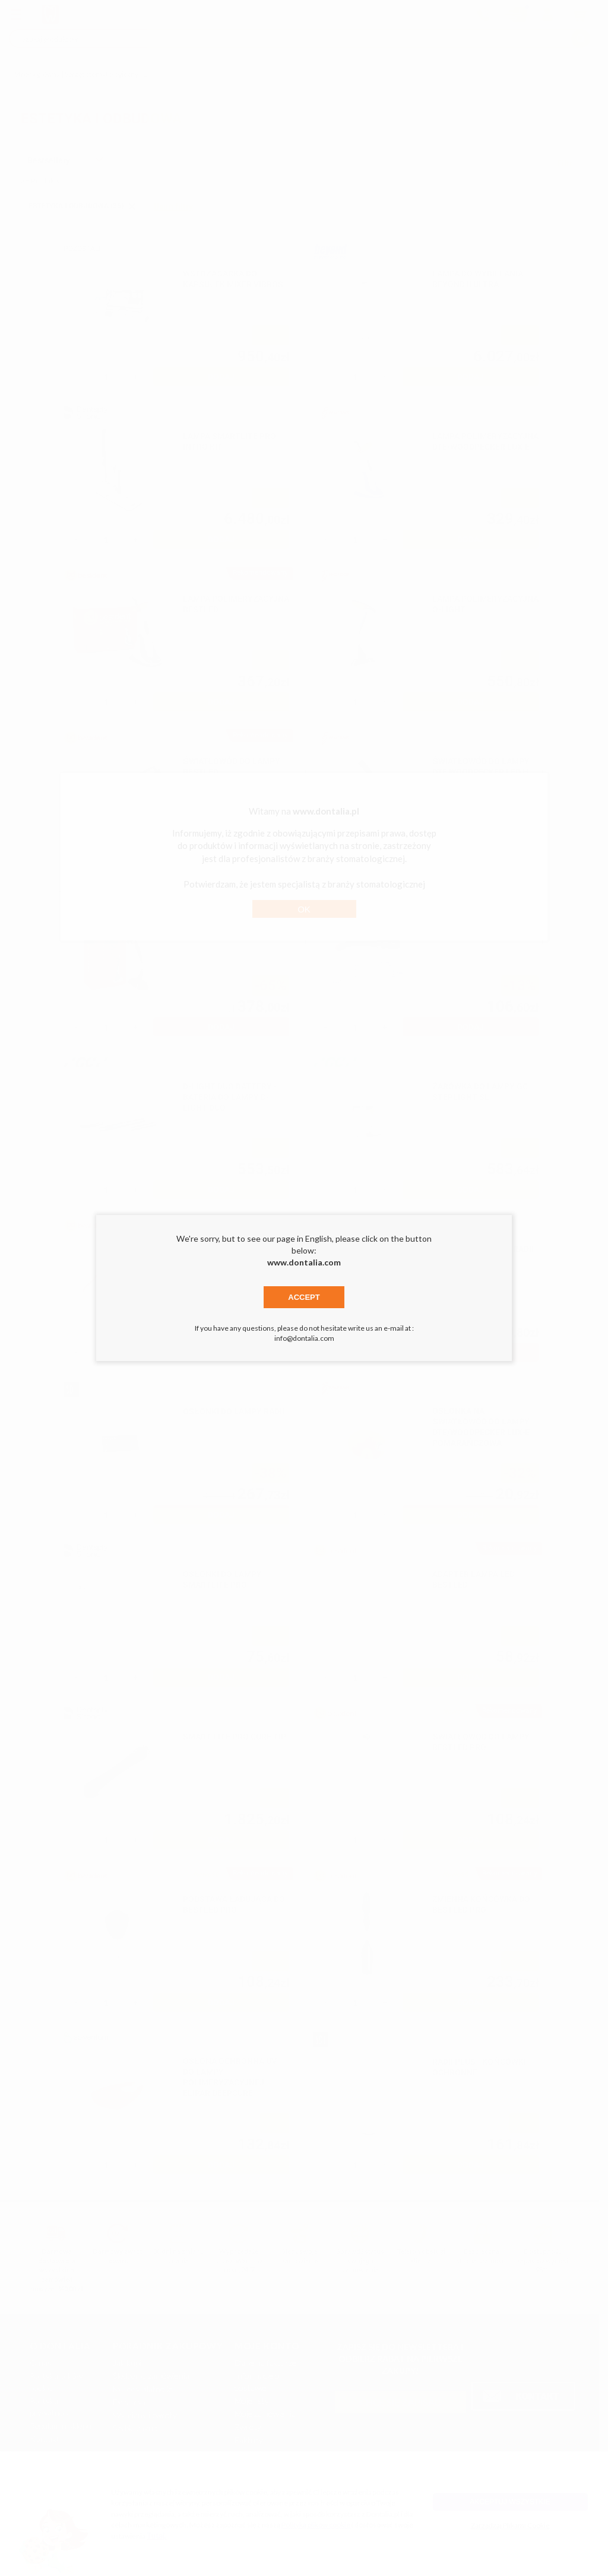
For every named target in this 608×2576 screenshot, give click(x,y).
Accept (303, 1297)
